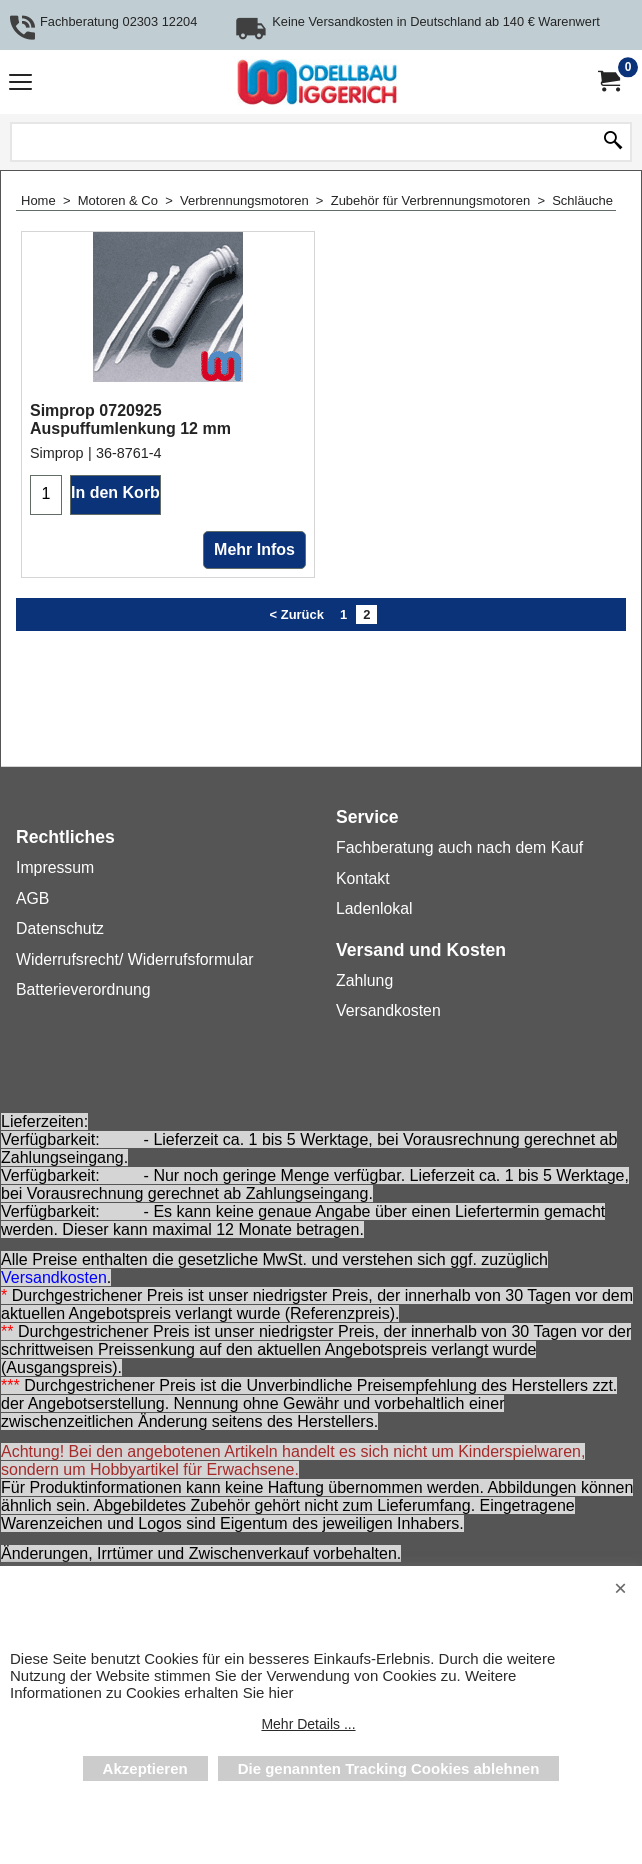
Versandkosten (54, 1276)
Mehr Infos (254, 669)
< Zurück (297, 734)
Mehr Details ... (308, 1724)
